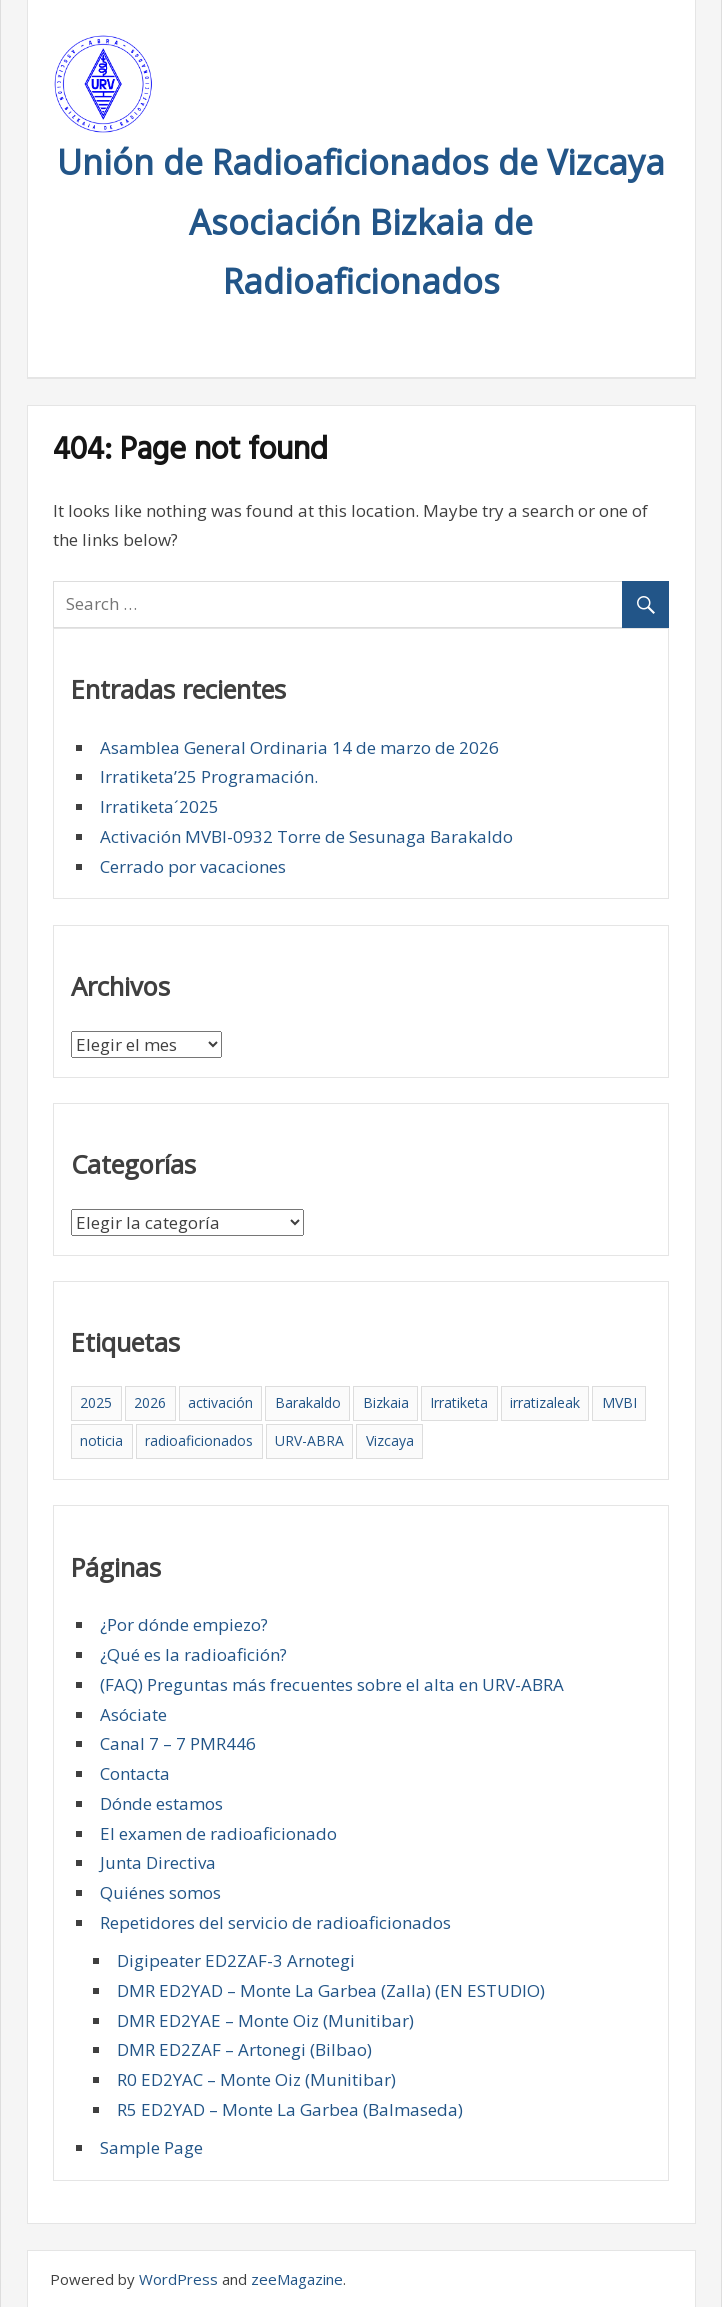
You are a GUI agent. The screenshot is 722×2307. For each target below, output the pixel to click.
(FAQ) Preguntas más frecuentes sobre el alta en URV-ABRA (332, 1684)
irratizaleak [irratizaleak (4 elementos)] (545, 1402)
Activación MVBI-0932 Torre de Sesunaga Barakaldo (306, 836)
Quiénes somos (160, 1892)
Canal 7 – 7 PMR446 (178, 1743)
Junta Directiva (158, 1862)
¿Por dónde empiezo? (184, 1624)
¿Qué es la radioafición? (193, 1654)
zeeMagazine (297, 2279)
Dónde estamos (161, 1803)
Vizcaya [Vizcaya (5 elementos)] (390, 1440)
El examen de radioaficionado (218, 1833)
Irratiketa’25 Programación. (209, 776)
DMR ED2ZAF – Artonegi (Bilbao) (244, 2049)
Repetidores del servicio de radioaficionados (275, 1922)
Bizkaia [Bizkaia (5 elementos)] (386, 1402)
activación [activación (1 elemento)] (220, 1402)
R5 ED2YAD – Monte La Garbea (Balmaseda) (290, 2109)
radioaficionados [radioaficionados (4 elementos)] (199, 1440)
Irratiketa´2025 (159, 806)
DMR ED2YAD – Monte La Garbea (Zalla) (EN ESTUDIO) (331, 1990)
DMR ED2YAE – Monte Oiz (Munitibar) (265, 2020)
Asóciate (133, 1714)
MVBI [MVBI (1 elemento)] (619, 1402)
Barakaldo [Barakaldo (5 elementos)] (308, 1402)
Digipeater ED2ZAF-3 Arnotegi (236, 1960)
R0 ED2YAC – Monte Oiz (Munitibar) (256, 2079)
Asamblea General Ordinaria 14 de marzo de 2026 (299, 747)
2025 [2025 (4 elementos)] (96, 1402)
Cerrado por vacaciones (193, 866)
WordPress (178, 2279)
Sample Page (151, 2147)
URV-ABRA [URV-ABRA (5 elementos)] (309, 1440)
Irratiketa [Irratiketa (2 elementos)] (459, 1402)
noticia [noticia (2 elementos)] (101, 1440)
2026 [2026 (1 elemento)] (150, 1402)
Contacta (135, 1773)
